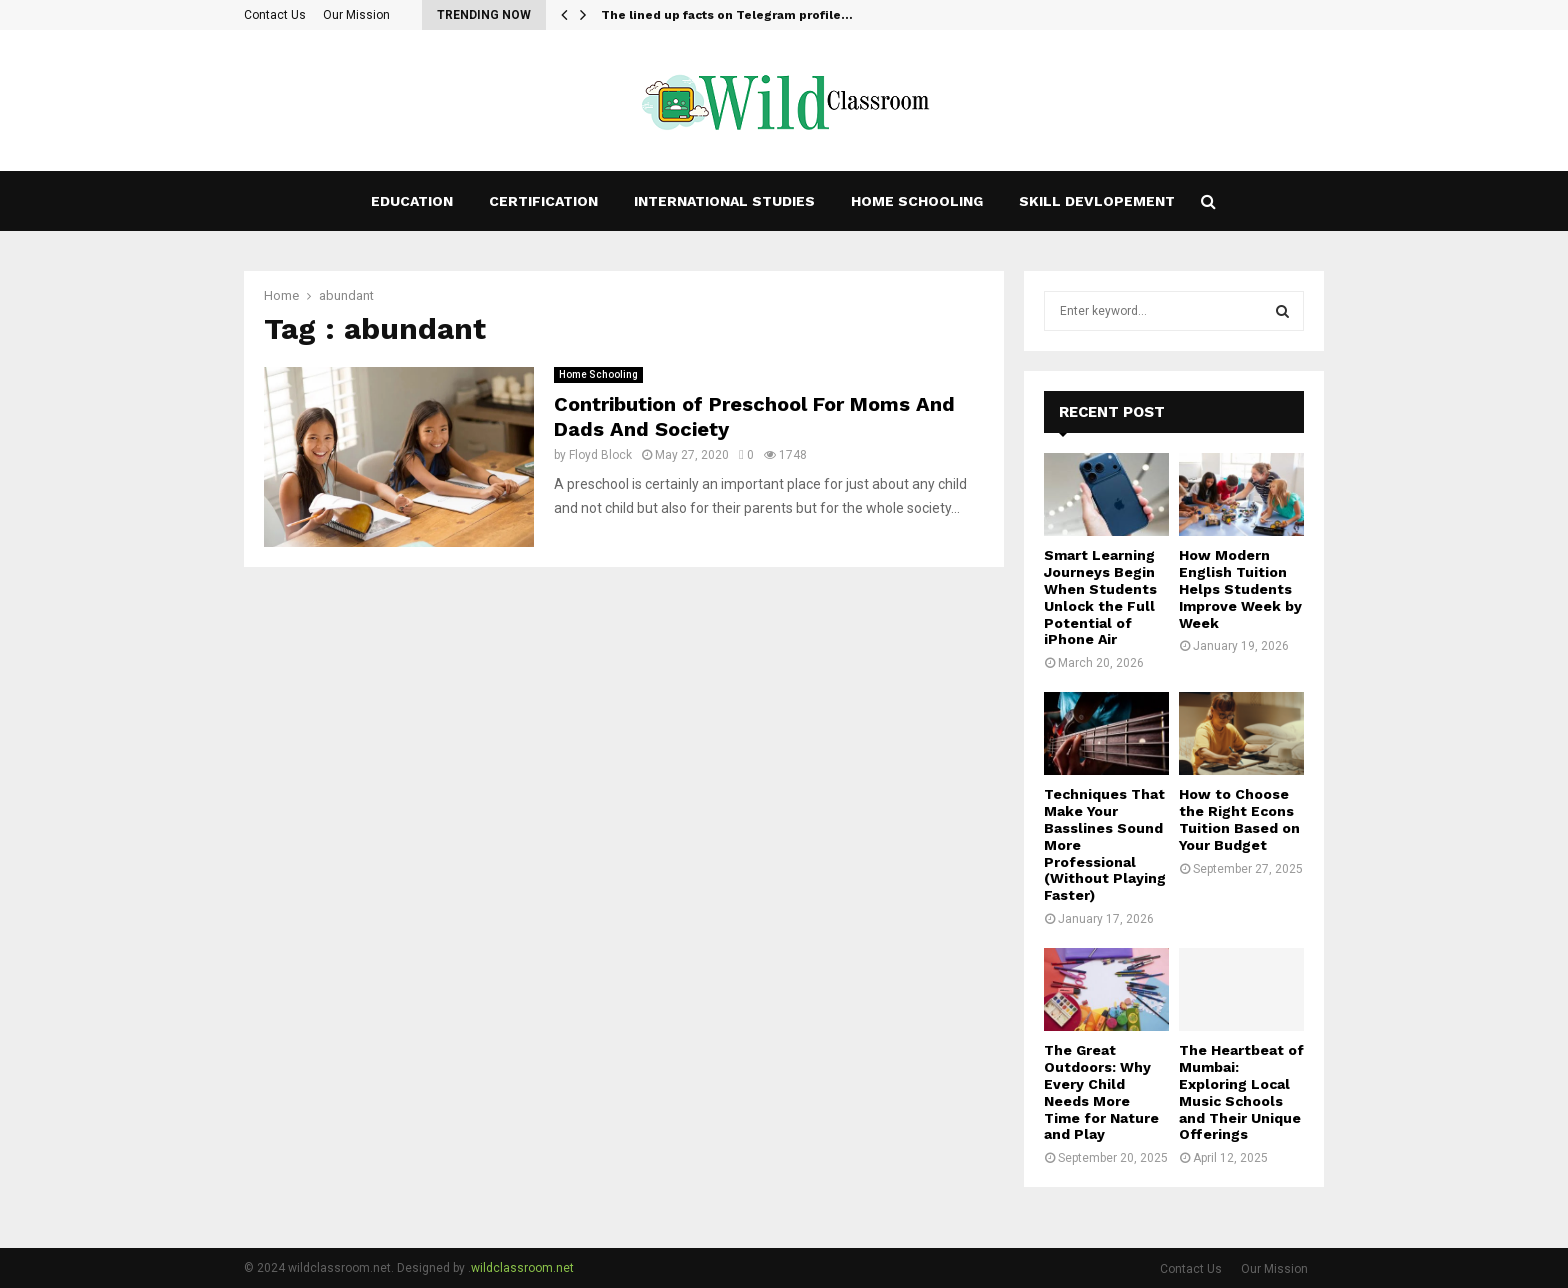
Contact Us (275, 15)
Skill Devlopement (1097, 201)
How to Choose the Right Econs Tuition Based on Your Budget (1239, 819)
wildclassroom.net (522, 1268)
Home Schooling (917, 201)
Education (412, 201)
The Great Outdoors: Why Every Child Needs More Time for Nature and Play (1101, 1092)
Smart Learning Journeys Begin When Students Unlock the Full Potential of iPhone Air (1100, 597)
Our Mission (356, 15)
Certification (543, 201)
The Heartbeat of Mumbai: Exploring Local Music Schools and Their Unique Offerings (1241, 1092)
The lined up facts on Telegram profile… (727, 15)
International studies (724, 201)
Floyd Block (600, 455)
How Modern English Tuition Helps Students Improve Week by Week (1240, 588)
